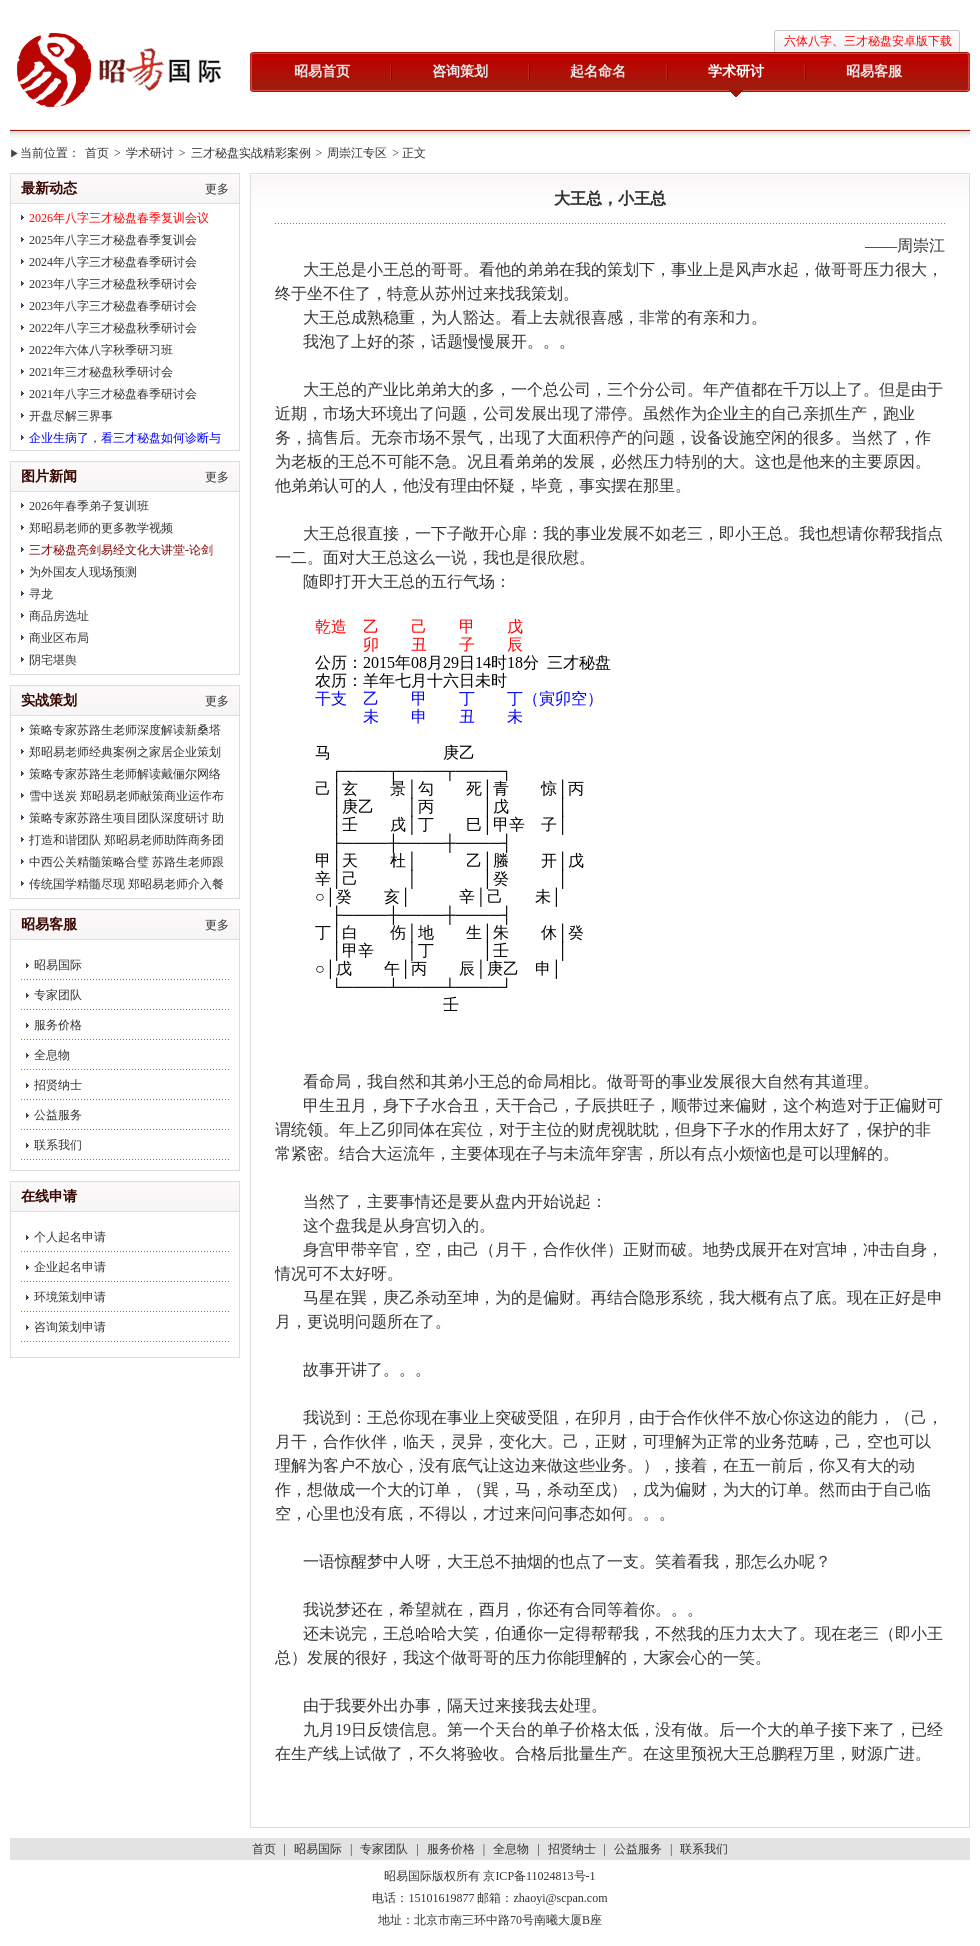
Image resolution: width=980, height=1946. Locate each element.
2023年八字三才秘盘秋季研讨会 (113, 284)
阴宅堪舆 (53, 660)
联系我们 (58, 1145)
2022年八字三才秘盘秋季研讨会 (113, 328)
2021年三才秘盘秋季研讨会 (101, 372)
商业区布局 (59, 638)
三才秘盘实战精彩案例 (251, 153)
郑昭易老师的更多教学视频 (101, 528)
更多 (217, 189)
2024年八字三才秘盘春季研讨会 (113, 262)
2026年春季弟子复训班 (89, 506)
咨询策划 (460, 71)
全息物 (52, 1055)
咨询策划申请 (70, 1327)
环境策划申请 (70, 1297)
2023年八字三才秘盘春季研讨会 (113, 306)
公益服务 (58, 1115)
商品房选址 (59, 616)
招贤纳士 (58, 1085)
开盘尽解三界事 (71, 416)
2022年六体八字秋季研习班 (101, 350)
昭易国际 (120, 72)
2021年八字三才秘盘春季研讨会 (113, 394)
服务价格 (58, 1025)
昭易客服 (874, 71)
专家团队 (58, 995)
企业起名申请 (70, 1267)
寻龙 (41, 594)
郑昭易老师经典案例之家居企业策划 (125, 752)
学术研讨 (736, 71)
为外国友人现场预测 (83, 572)
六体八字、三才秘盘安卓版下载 (868, 41)
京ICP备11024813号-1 (539, 1876)
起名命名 (598, 71)
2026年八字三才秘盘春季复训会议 (119, 218)
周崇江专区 (357, 153)
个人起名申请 (70, 1237)
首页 (97, 153)
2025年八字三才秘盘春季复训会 (113, 240)
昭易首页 (322, 71)
